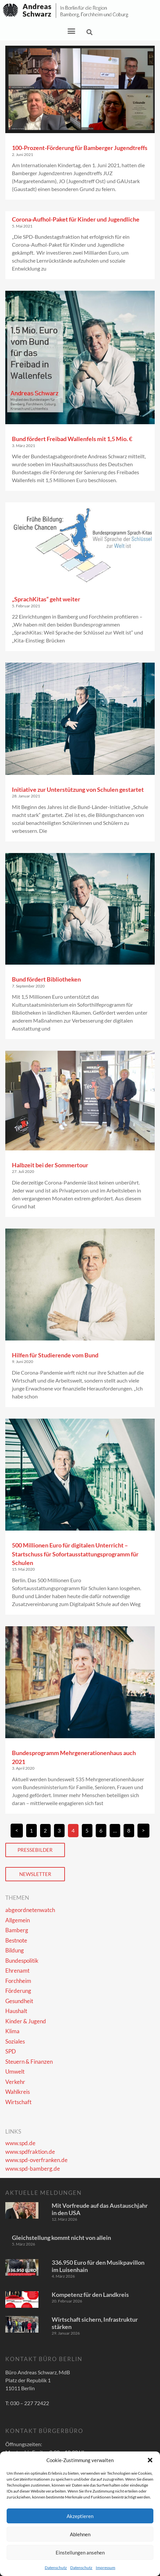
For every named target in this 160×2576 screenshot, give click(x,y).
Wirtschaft (18, 2101)
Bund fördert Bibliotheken (46, 979)
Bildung (14, 1950)
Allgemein (17, 1920)
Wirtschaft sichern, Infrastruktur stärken (95, 2323)
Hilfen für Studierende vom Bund (55, 1355)
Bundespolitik (21, 1960)
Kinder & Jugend (25, 2021)
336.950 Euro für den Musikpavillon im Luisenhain (98, 2266)
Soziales (15, 2041)
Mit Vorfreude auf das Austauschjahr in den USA (100, 2209)
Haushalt (16, 2010)
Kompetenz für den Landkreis (90, 2294)
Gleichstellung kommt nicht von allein (61, 2237)
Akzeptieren (80, 2516)
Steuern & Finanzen (29, 2061)
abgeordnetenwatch (30, 1909)
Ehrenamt (17, 1970)
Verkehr (15, 2081)
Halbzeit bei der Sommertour (50, 1165)
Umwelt (15, 2071)
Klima (12, 2031)
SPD (10, 2051)
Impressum (105, 2567)
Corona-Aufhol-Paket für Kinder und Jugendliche (75, 219)
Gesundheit (19, 2000)
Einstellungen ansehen (80, 2552)
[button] (150, 2460)
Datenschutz (56, 2567)
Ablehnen (80, 2534)
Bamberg (16, 1930)
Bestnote (16, 1940)
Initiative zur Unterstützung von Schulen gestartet (78, 789)
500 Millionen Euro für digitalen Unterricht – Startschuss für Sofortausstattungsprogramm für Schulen (75, 1553)
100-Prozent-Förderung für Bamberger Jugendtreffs (79, 147)
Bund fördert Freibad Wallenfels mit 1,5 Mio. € (72, 438)
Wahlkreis (17, 2091)
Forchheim (18, 1980)
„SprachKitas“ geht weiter (46, 599)
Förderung (18, 1990)
